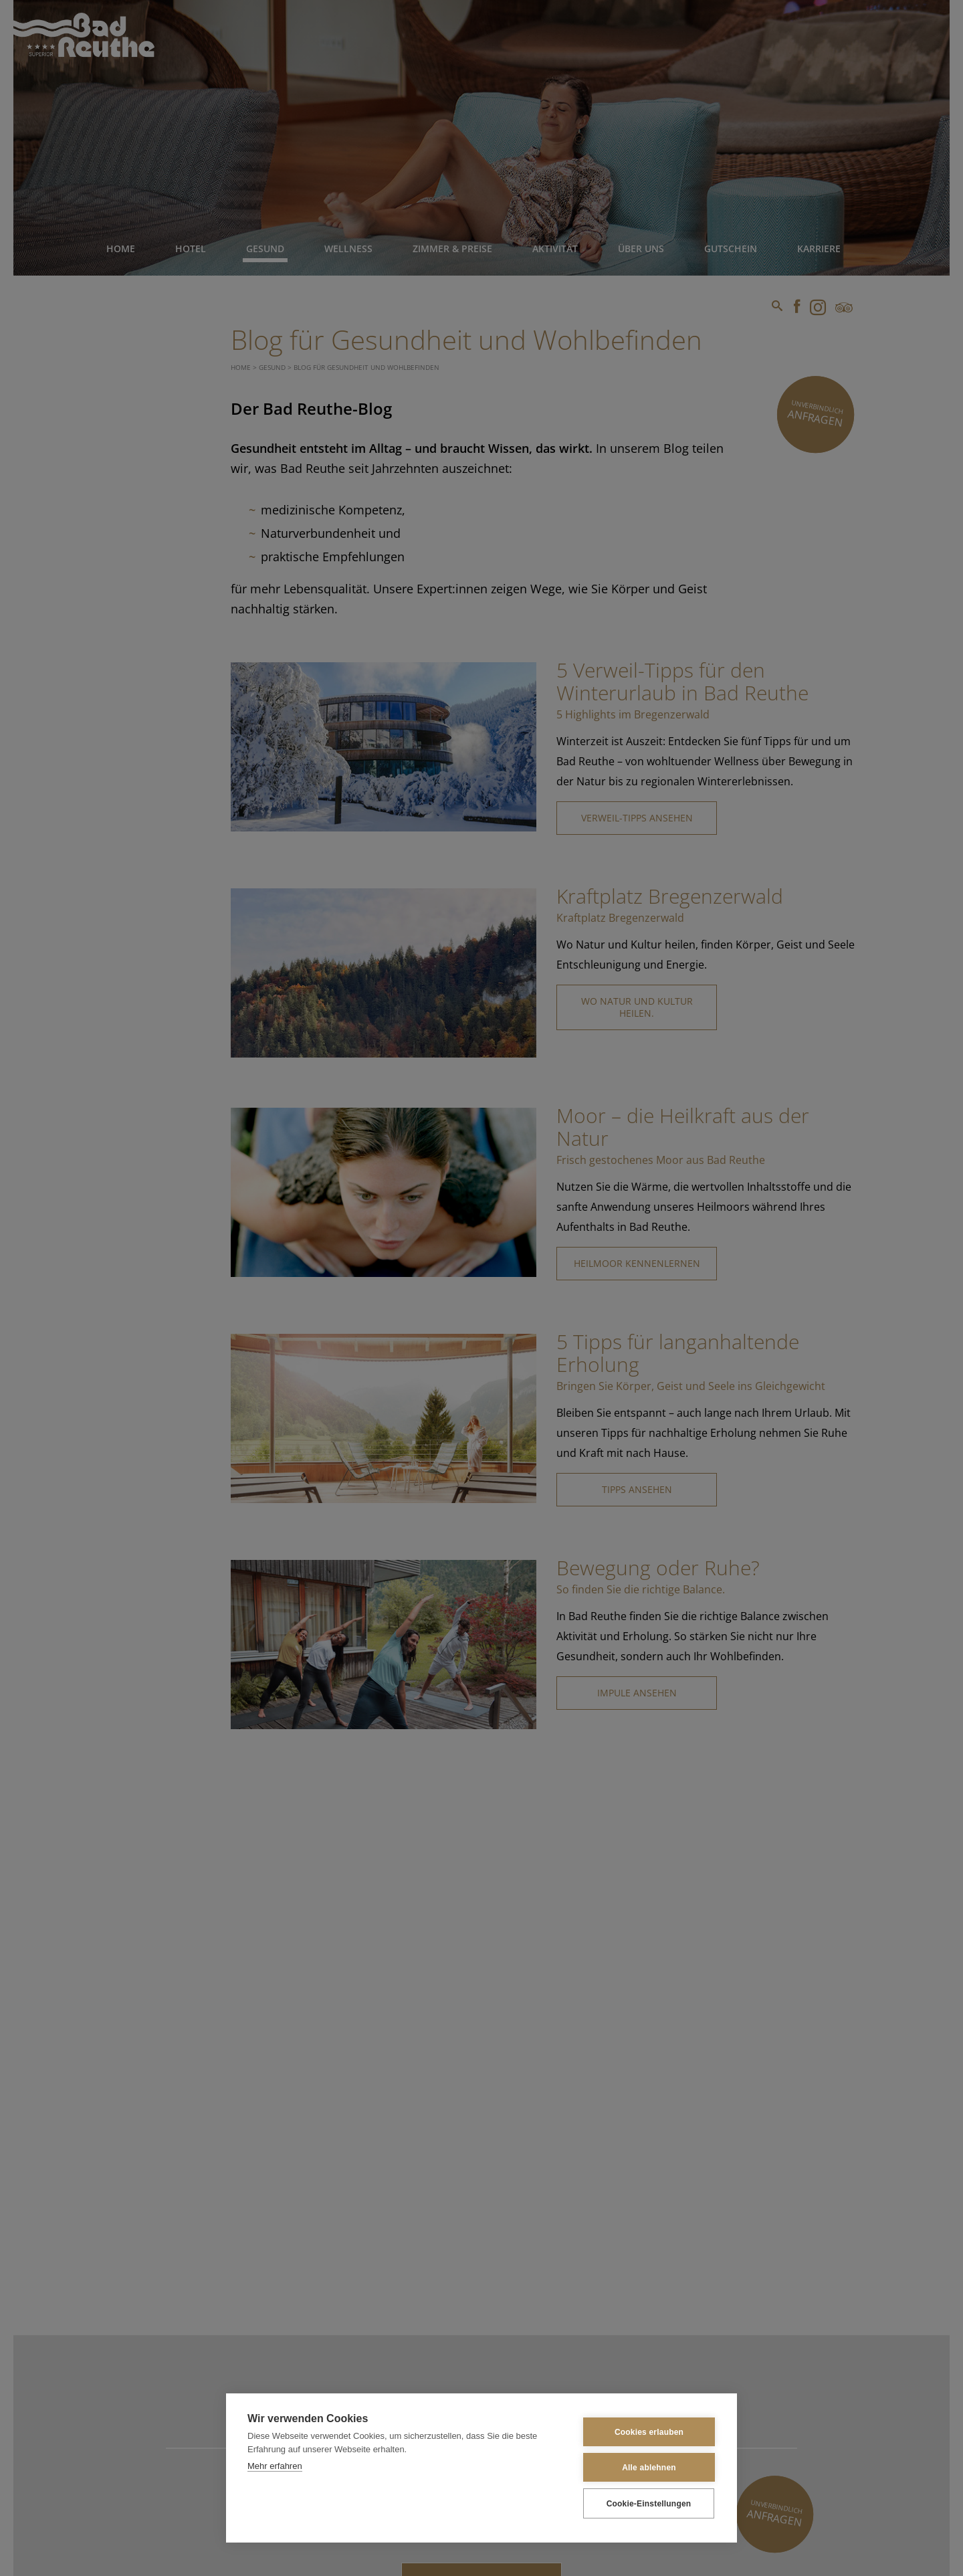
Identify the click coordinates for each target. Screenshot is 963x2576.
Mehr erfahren (274, 2466)
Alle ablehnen (649, 2467)
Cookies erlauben (649, 2432)
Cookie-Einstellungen (649, 2503)
